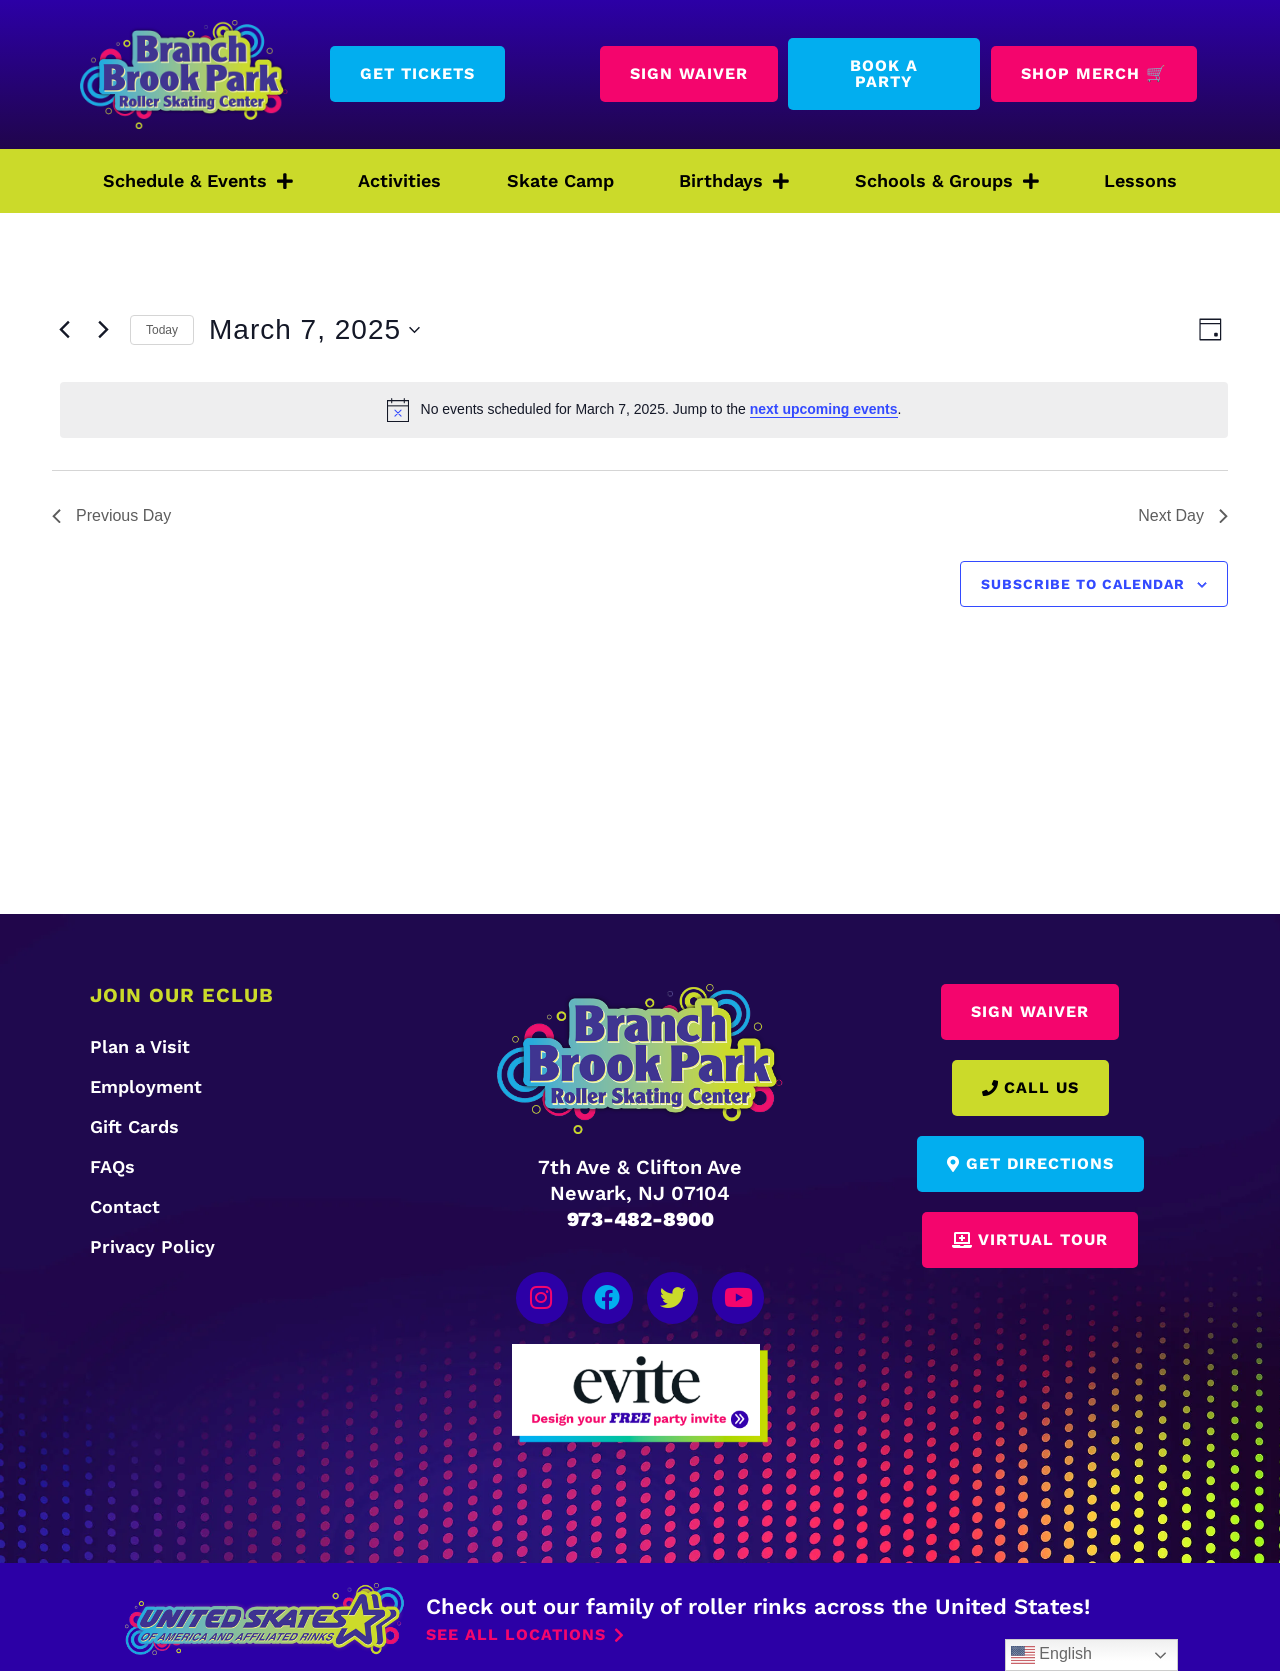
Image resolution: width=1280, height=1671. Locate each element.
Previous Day (111, 515)
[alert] (644, 410)
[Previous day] (64, 330)
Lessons (1140, 180)
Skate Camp (560, 180)
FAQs (112, 1166)
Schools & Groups (947, 181)
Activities (399, 180)
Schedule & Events (198, 181)
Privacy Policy (152, 1246)
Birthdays (734, 181)
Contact (125, 1206)
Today (162, 330)
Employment (146, 1086)
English (1051, 1655)
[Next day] (103, 330)
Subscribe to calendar (1083, 584)
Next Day (1183, 515)
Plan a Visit (140, 1046)
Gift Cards (134, 1126)
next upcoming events (824, 409)
